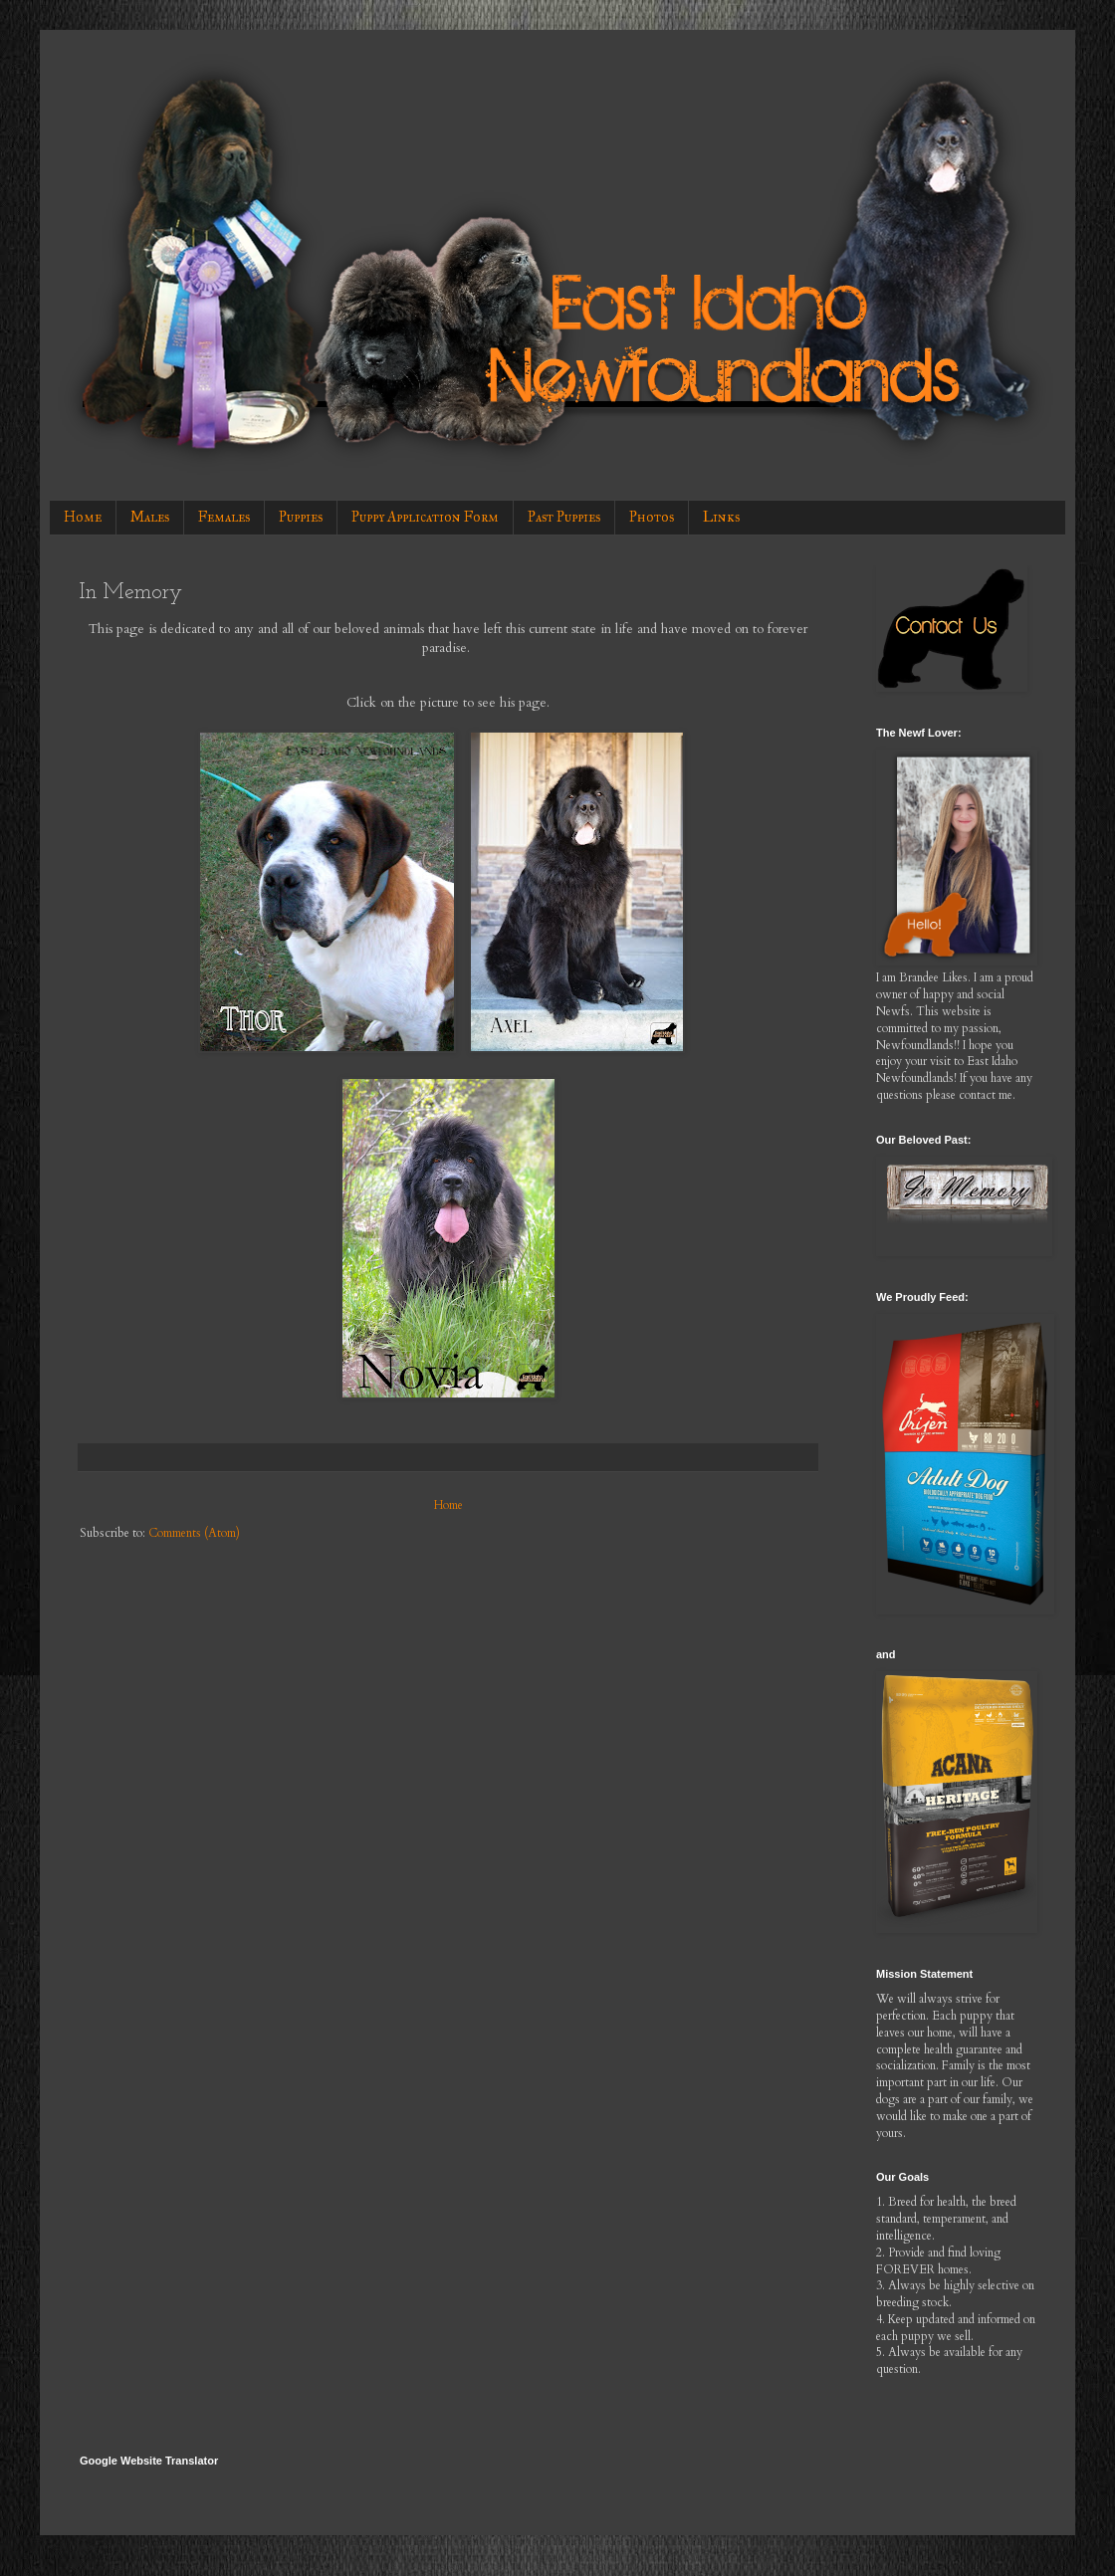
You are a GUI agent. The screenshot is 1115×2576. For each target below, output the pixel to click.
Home (83, 517)
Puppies (301, 517)
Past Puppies (564, 517)
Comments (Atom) (194, 1533)
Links (721, 517)
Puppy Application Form (425, 517)
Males (149, 517)
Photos (651, 517)
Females (224, 517)
